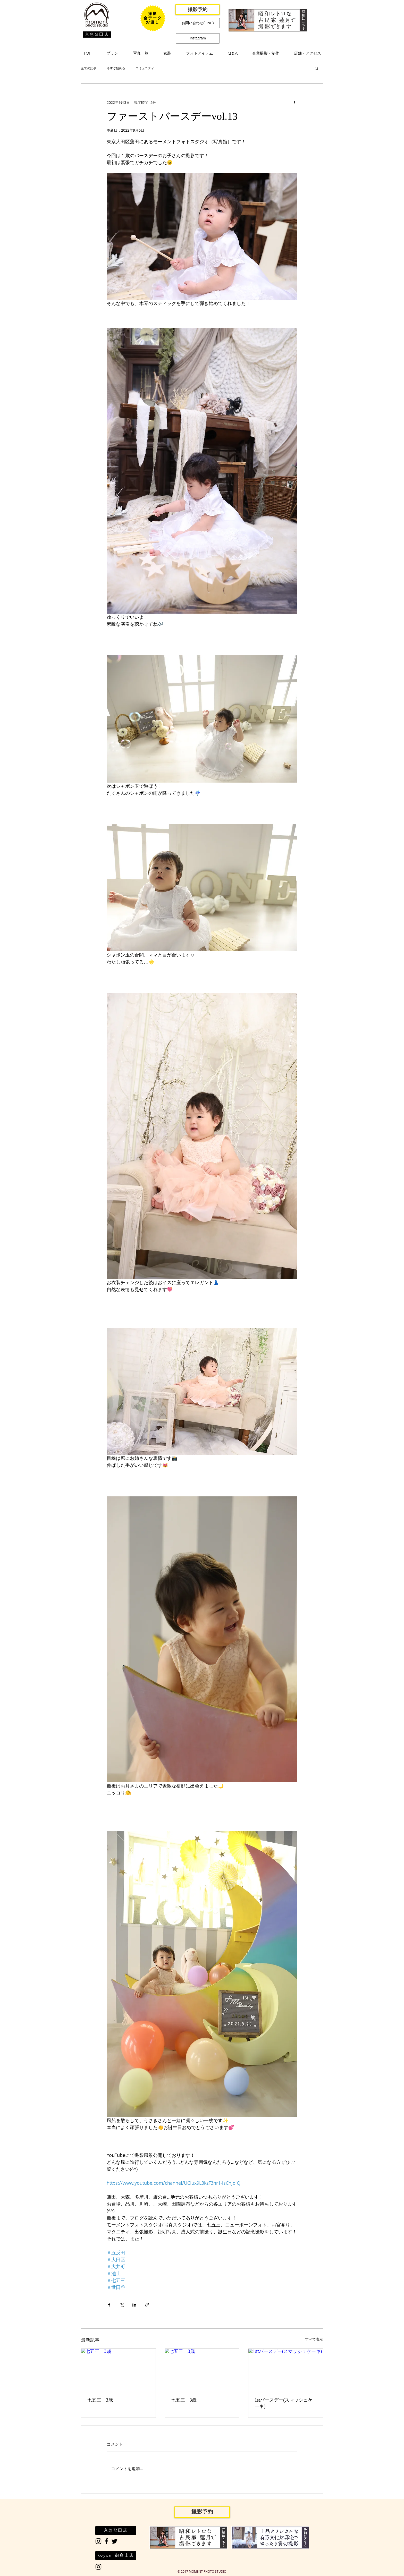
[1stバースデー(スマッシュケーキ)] (285, 2370)
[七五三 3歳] (118, 2370)
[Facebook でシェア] (109, 2304)
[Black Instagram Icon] (98, 2541)
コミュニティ (145, 68)
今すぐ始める (116, 68)
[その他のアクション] (294, 102)
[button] (112, 53)
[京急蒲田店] (97, 34)
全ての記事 (88, 68)
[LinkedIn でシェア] (134, 2304)
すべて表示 (314, 2339)
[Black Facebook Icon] (106, 2541)
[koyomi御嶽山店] (115, 2555)
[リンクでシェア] (147, 2304)
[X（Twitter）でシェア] (121, 2304)
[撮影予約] (197, 9)
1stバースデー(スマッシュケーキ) (284, 2403)
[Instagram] (198, 38)
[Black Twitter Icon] (114, 2541)
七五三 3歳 (100, 2400)
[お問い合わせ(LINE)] (198, 23)
